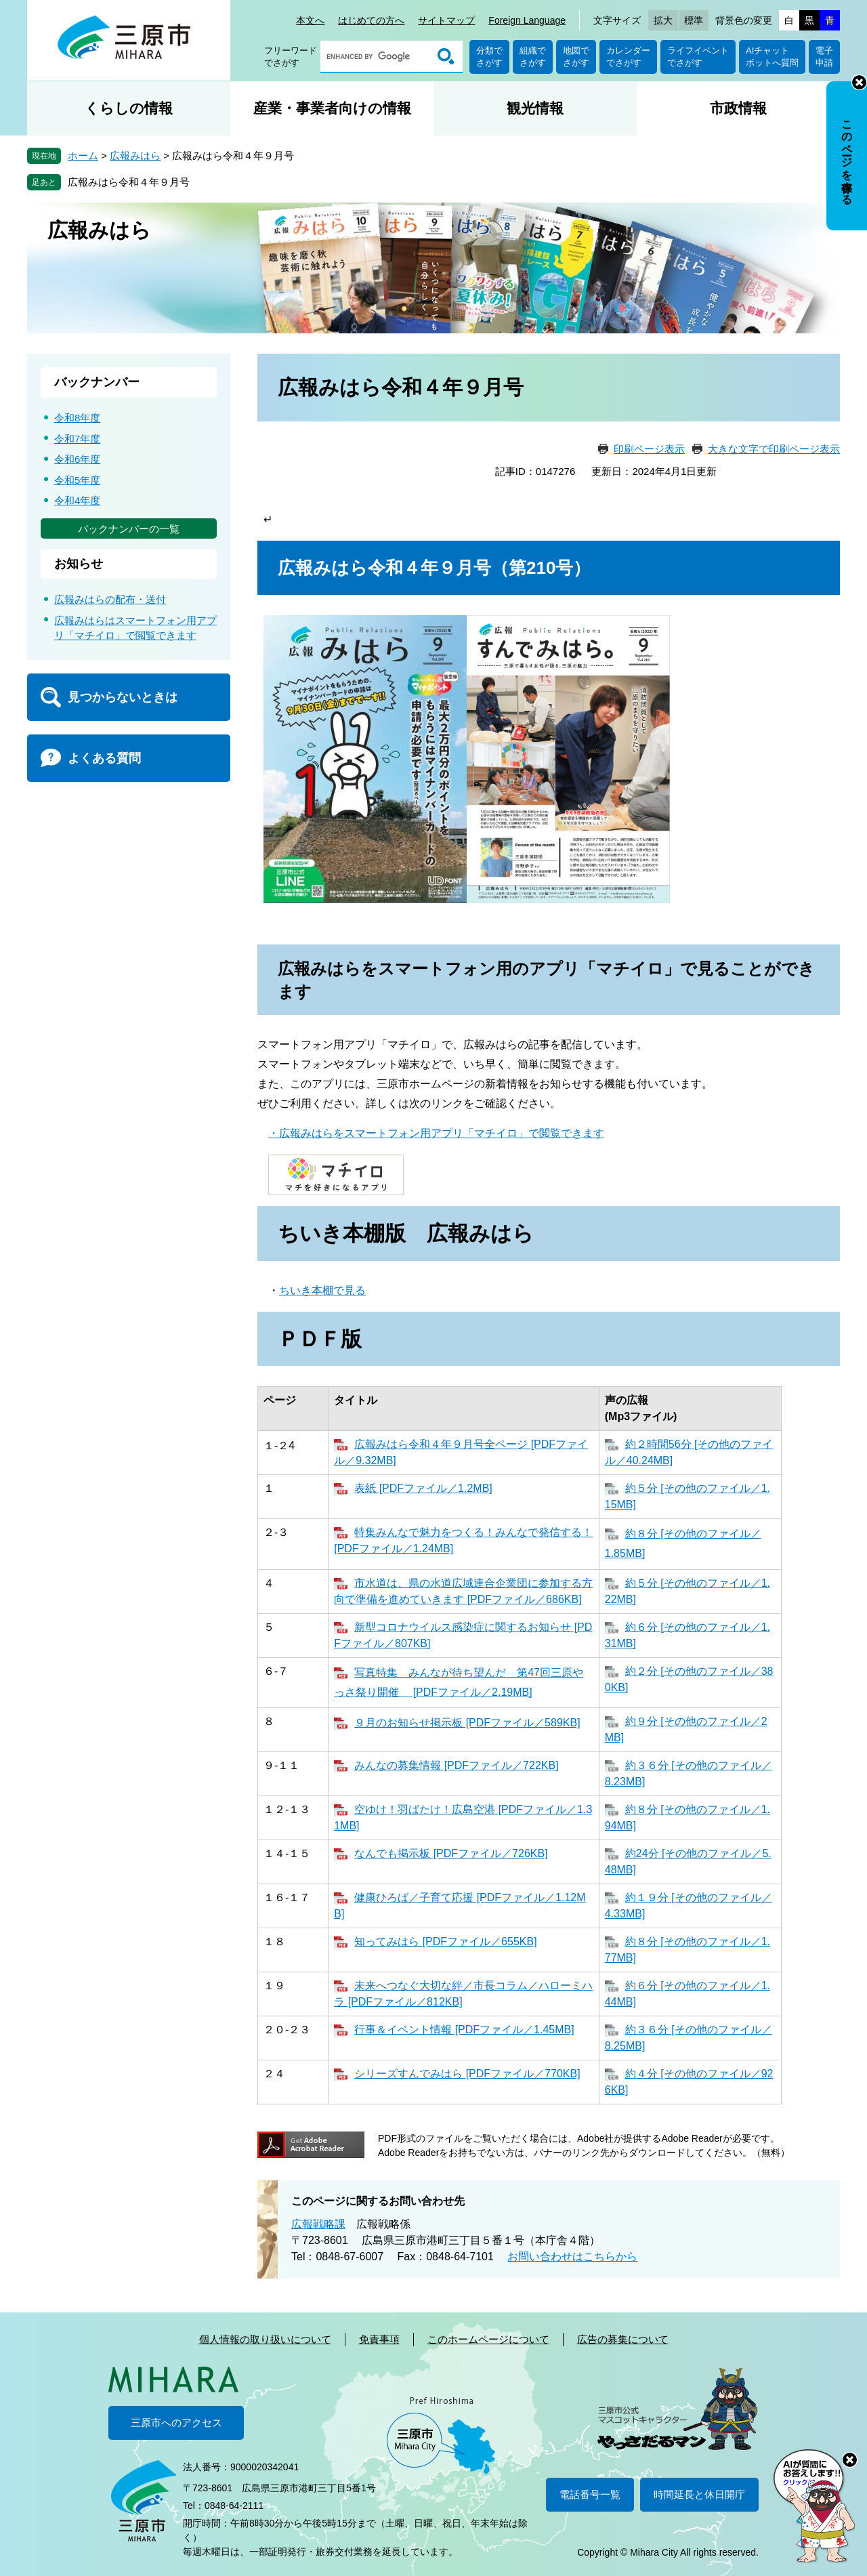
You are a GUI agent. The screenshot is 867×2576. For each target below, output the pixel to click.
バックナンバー (97, 382)
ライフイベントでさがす (698, 56)
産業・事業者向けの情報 (332, 108)
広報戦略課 (318, 2224)
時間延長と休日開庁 (699, 2494)
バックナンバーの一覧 (128, 529)
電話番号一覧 (589, 2494)
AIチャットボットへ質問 (772, 56)
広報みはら (135, 155)
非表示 (859, 82)
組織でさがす (533, 56)
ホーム (83, 155)
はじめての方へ (371, 20)
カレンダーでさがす (628, 56)
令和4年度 (77, 500)
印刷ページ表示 (649, 449)
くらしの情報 (129, 108)
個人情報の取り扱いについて (265, 2339)
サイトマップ (446, 20)
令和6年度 (77, 459)
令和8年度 (77, 417)
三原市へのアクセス (176, 2422)
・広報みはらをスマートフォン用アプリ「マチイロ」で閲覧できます (436, 1133)
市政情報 (738, 108)
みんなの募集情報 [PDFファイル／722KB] (456, 1765)
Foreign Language (527, 20)
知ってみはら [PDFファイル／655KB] (445, 1941)
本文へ (310, 20)
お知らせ (78, 563)
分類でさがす (489, 56)
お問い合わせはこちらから (572, 2256)
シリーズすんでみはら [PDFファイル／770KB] (467, 2073)
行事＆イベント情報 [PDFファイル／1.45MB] (464, 2029)
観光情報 (535, 108)
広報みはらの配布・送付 (110, 599)
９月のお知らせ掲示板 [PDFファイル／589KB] (467, 1722)
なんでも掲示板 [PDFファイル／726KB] (450, 1853)
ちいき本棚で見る (322, 1290)
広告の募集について (623, 2339)
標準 (693, 20)
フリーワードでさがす (290, 56)
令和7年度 (77, 438)
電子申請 (824, 56)
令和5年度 (77, 480)
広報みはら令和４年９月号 (129, 182)
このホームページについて (488, 2339)
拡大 (663, 20)
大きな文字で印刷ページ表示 (774, 449)
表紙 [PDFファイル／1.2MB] (423, 1488)
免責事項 (379, 2339)
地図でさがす (576, 56)
